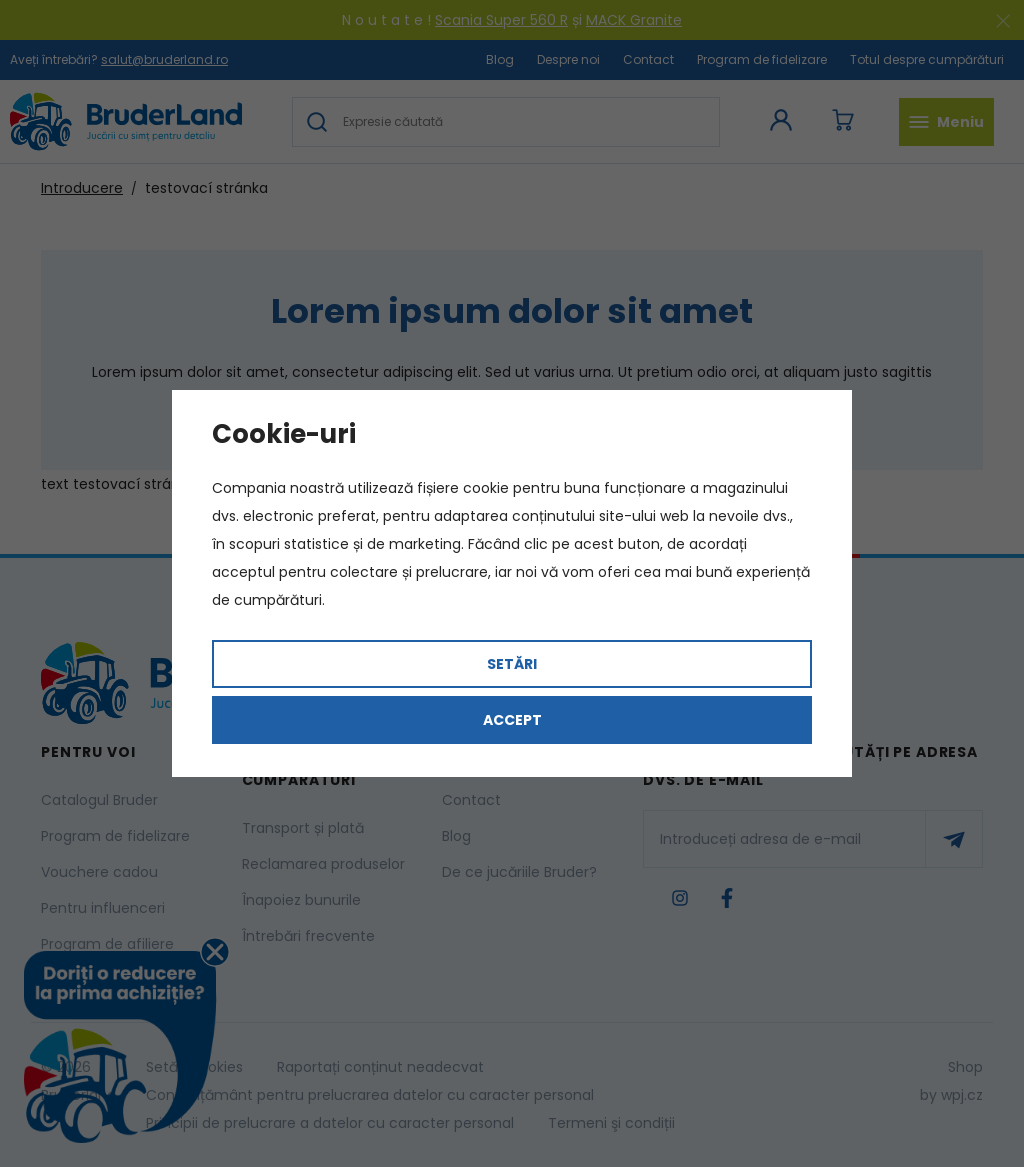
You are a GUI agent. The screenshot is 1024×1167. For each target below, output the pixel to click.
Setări (512, 664)
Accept (512, 720)
